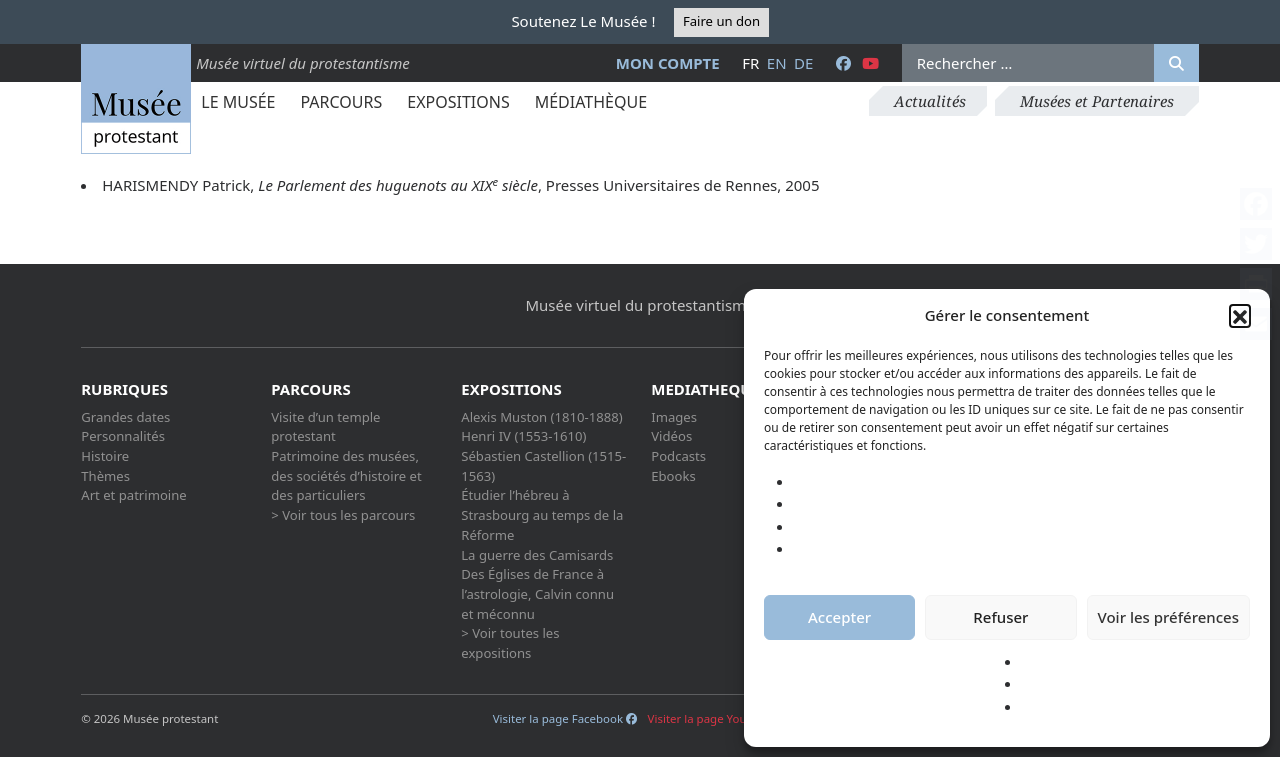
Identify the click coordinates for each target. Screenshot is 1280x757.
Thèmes (105, 476)
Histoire (105, 456)
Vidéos (671, 436)
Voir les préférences (1168, 617)
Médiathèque (591, 102)
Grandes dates (125, 417)
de (803, 63)
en (777, 63)
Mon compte (668, 63)
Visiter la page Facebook (565, 718)
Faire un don (721, 21)
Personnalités (123, 436)
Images (674, 417)
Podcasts (678, 456)
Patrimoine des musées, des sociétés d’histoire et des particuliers (346, 475)
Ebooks (673, 476)
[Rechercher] (1176, 63)
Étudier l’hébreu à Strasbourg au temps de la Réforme (542, 514)
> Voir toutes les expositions (510, 643)
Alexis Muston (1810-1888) (541, 417)
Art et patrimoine (133, 495)
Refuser (1000, 617)
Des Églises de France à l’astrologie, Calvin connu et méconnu (537, 593)
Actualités (930, 101)
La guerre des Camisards (537, 555)
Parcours (341, 102)
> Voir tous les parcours (343, 515)
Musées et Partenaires (1097, 101)
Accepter (839, 617)
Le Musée (238, 102)
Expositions (458, 102)
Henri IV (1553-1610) (523, 436)
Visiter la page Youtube (718, 718)
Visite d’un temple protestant (325, 427)
